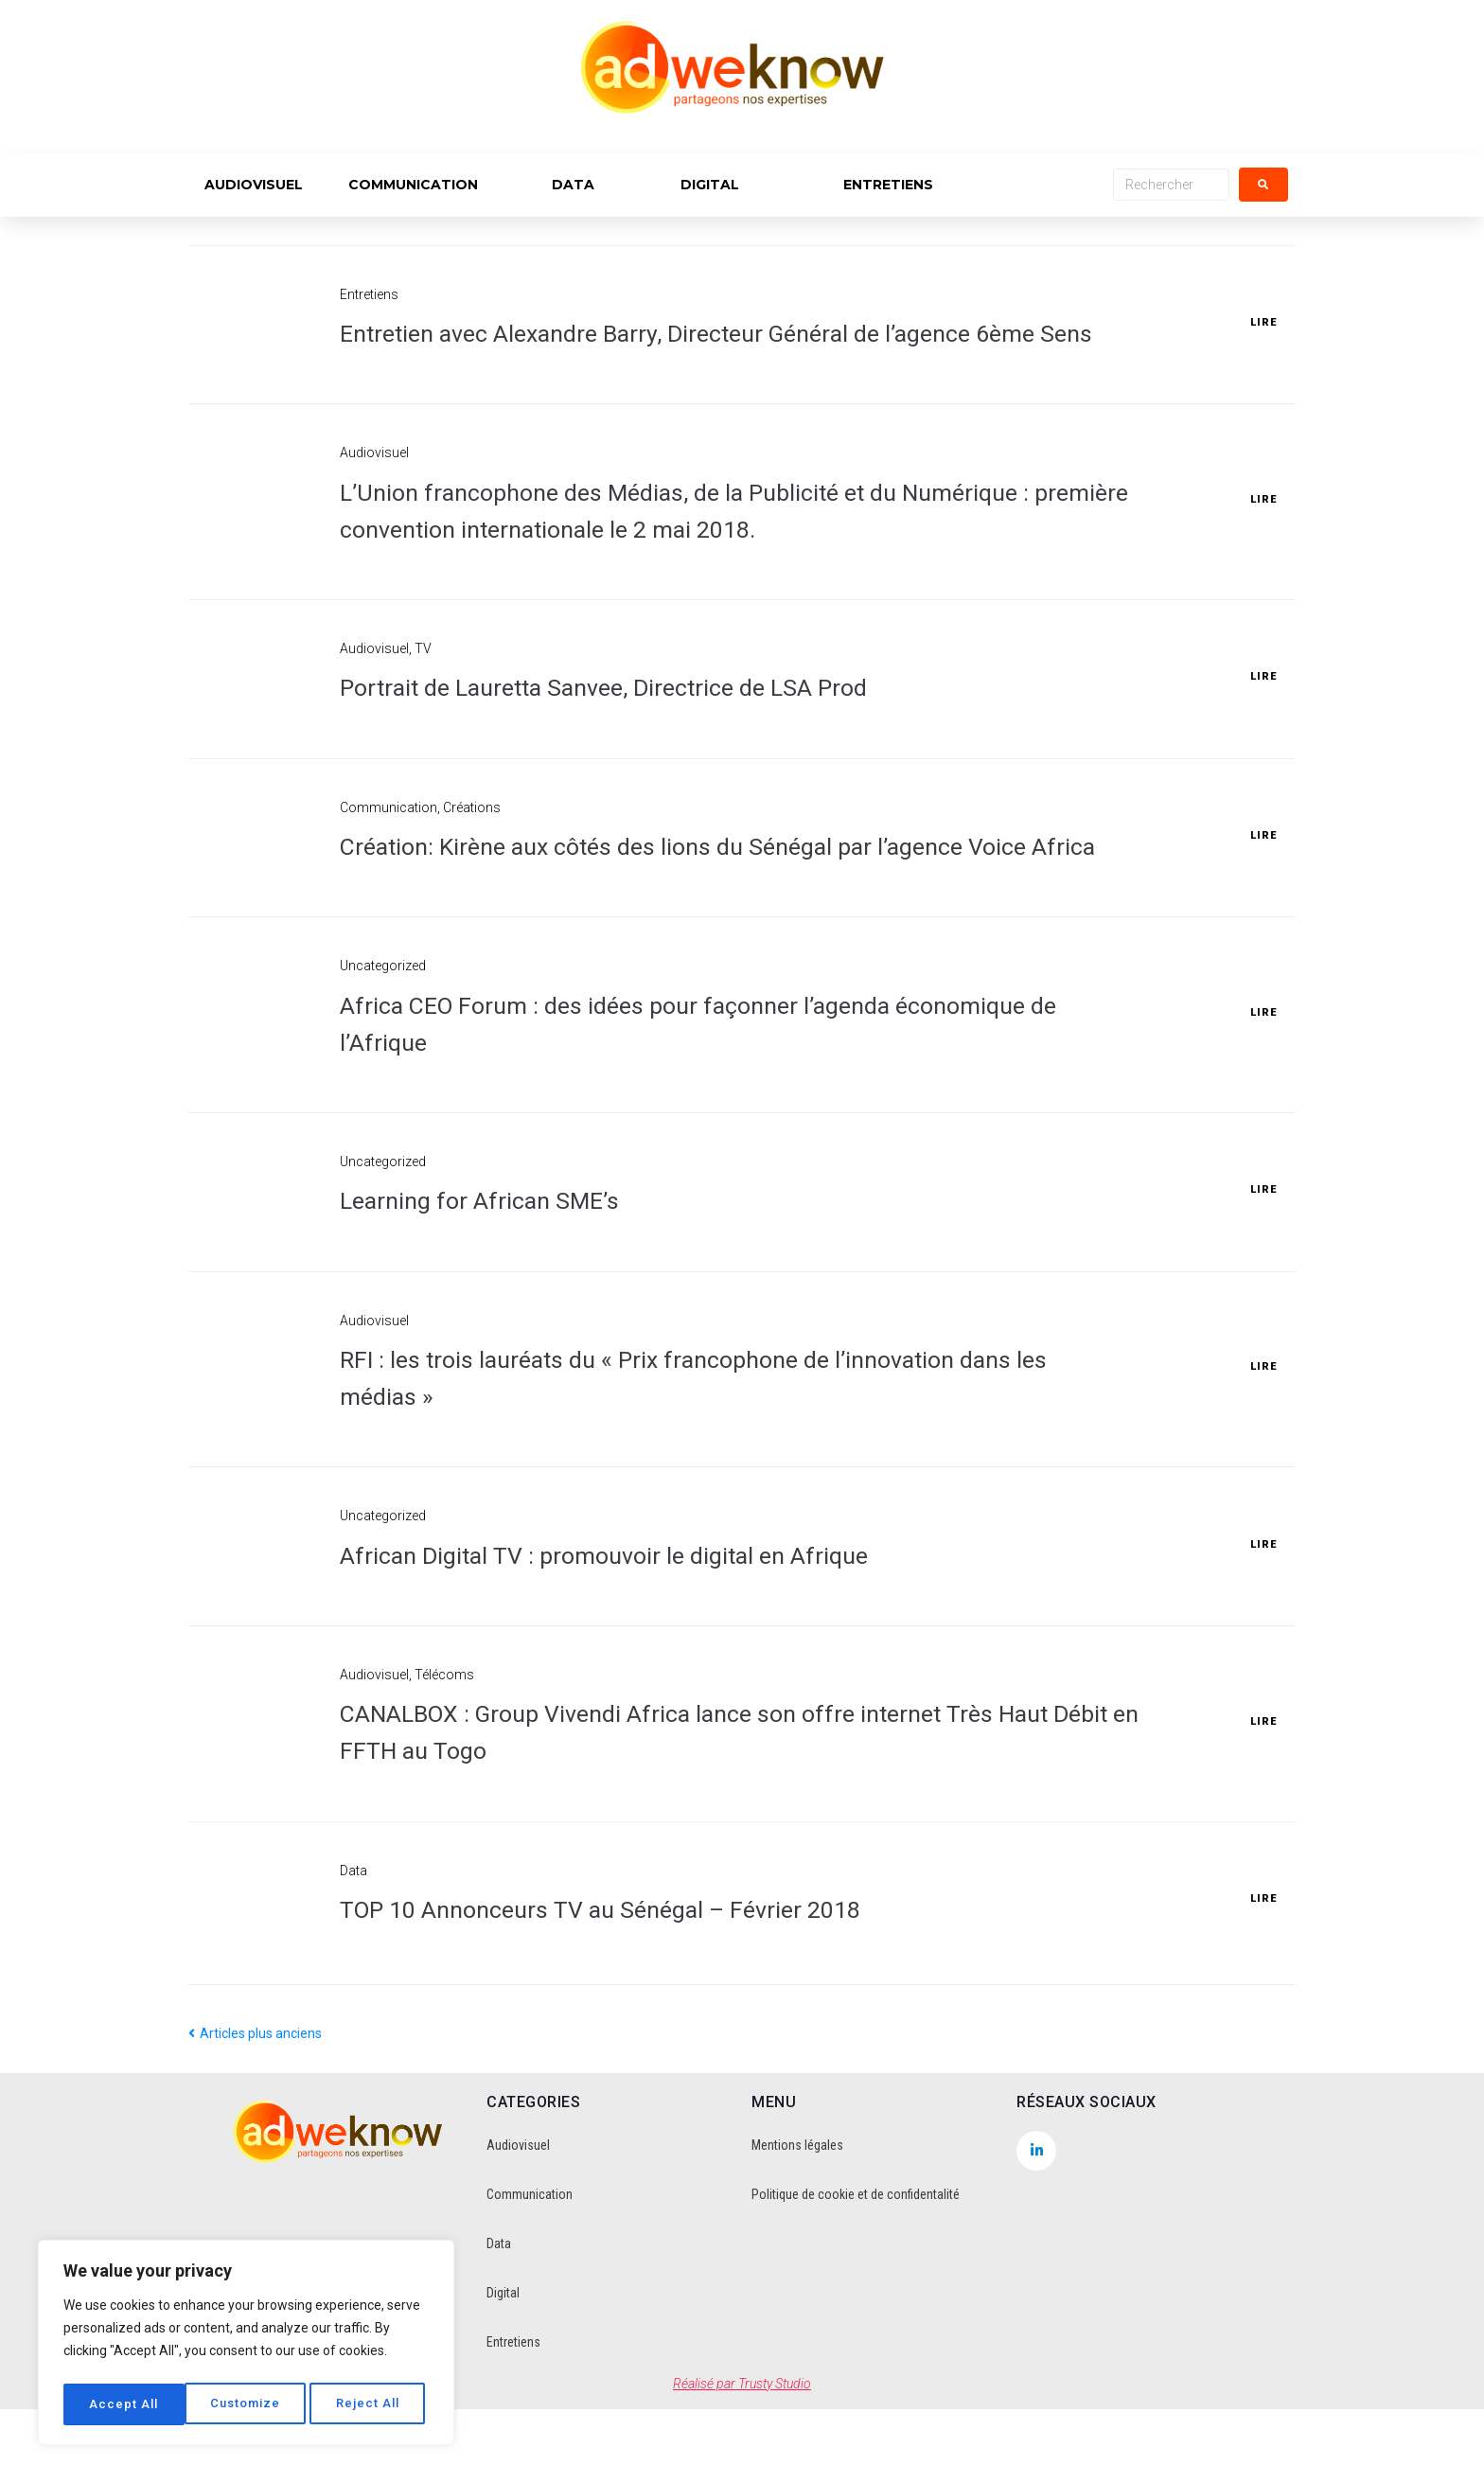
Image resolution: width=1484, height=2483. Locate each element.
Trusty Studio (774, 2457)
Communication (388, 844)
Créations (472, 844)
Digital (503, 2366)
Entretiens (369, 294)
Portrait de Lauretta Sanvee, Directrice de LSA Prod (640, 724)
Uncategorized (383, 1040)
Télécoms (444, 1748)
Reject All (248, 2404)
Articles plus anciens (255, 2108)
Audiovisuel (374, 489)
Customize (124, 2404)
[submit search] (1263, 185)
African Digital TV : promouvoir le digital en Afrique (634, 1628)
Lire (1263, 341)
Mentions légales (797, 2218)
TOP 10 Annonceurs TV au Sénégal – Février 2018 (633, 1982)
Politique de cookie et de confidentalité (855, 2268)
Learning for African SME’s (493, 1274)
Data (353, 1944)
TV (423, 685)
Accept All (370, 2404)
